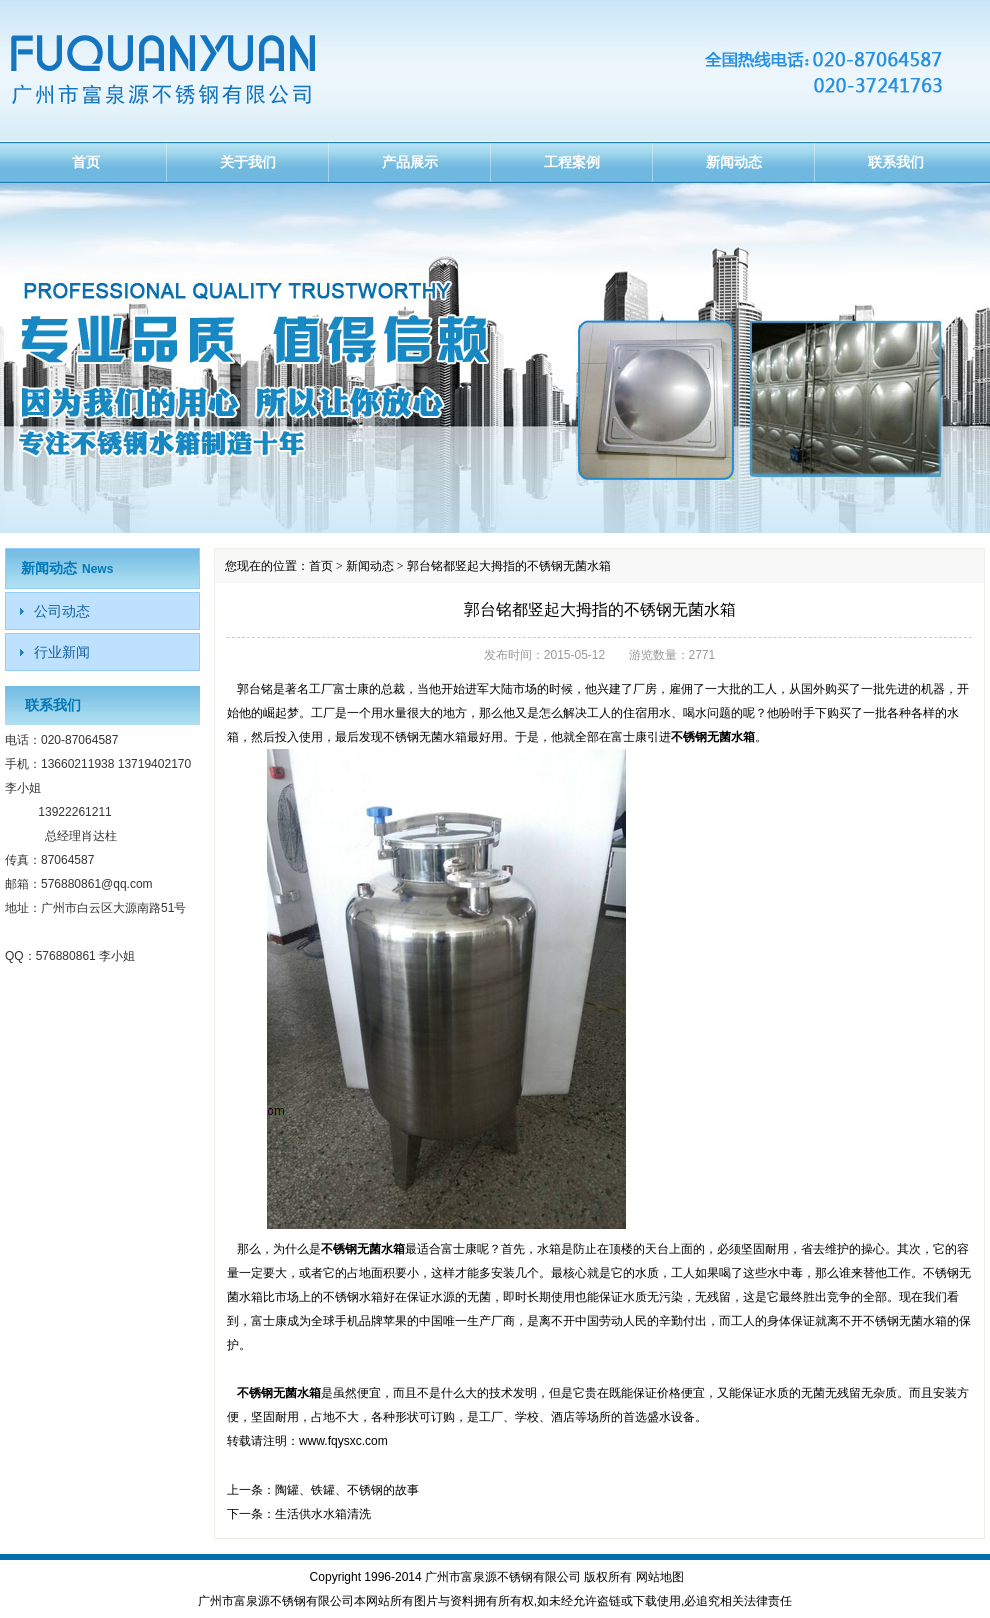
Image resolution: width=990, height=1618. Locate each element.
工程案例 (572, 162)
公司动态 (62, 611)
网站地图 (660, 1577)
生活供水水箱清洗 (323, 1514)
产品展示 (410, 162)
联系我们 (896, 162)
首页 (86, 162)
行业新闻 (62, 652)
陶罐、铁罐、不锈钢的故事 (347, 1490)
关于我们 (248, 162)
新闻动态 (734, 162)
